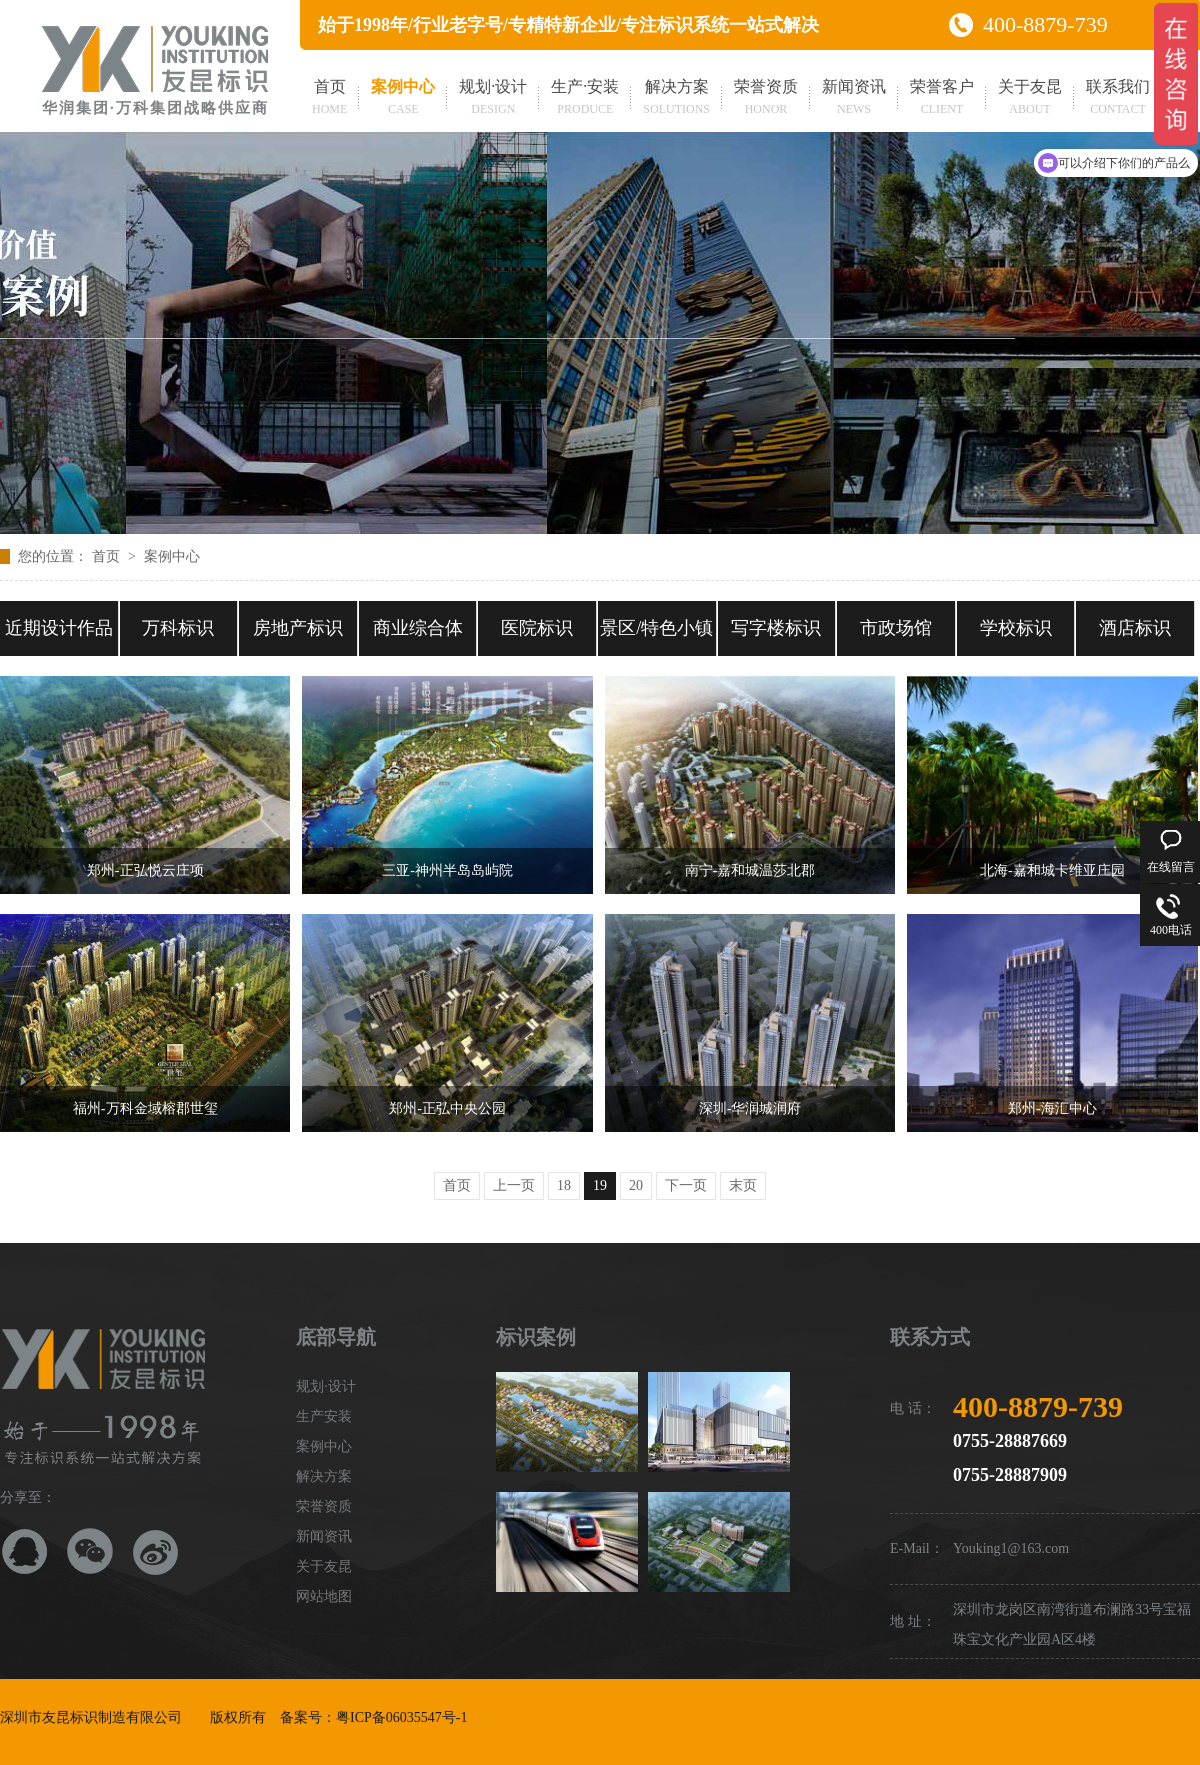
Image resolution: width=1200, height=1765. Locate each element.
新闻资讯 (854, 99)
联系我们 (1118, 99)
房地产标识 (298, 628)
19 (600, 1185)
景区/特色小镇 (656, 628)
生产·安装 (585, 99)
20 (636, 1185)
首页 (329, 99)
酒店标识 (1135, 628)
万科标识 (178, 628)
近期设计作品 (59, 628)
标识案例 (536, 1337)
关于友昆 (1030, 99)
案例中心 (403, 99)
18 (564, 1185)
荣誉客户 (942, 99)
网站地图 (324, 1596)
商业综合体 (418, 628)
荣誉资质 (766, 99)
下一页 (686, 1185)
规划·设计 (493, 99)
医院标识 (537, 628)
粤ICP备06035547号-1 (401, 1717)
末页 (743, 1185)
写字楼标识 (776, 628)
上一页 (514, 1185)
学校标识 (1016, 628)
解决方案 (676, 99)
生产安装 (324, 1416)
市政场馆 (896, 628)
